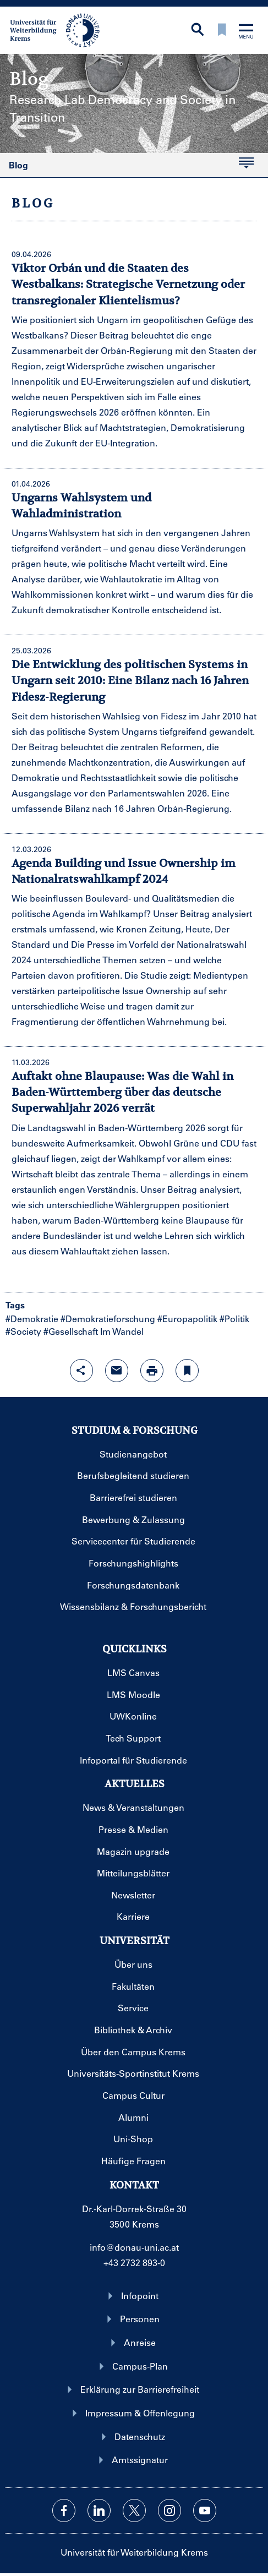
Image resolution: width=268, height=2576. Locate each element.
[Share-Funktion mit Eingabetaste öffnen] (81, 1370)
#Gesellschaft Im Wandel (93, 1331)
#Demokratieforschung (108, 1318)
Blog (127, 167)
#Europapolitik (187, 1318)
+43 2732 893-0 (134, 2262)
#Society (23, 1331)
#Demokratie (32, 1318)
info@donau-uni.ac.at (134, 2247)
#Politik (234, 1318)
